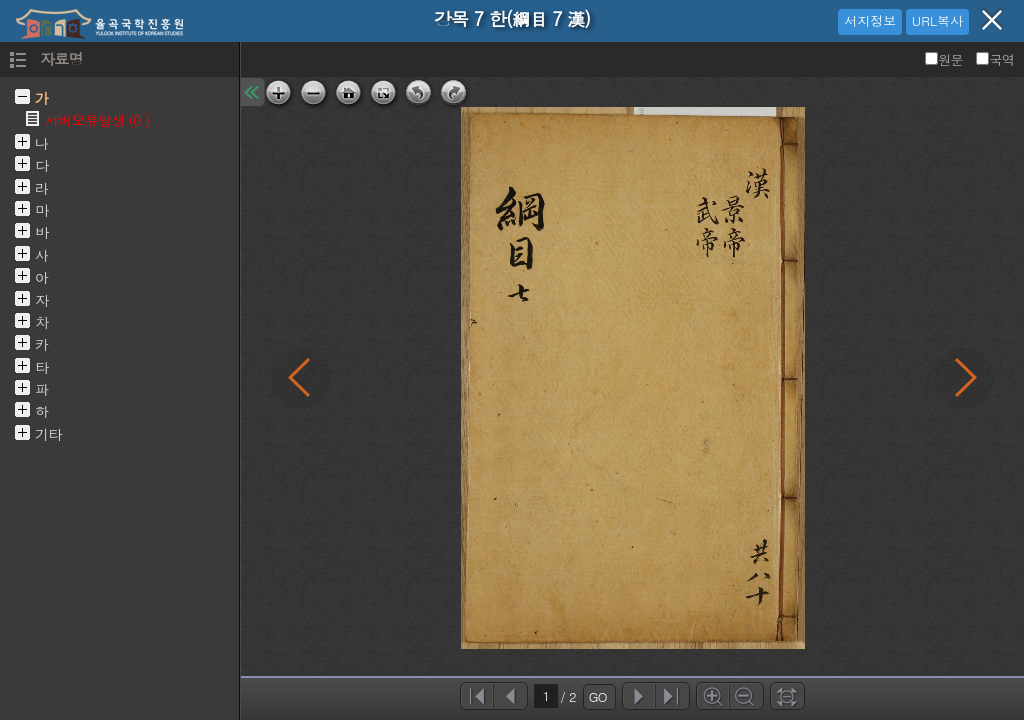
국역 (995, 59)
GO (598, 696)
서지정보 (870, 20)
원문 (945, 59)
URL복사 (937, 20)
